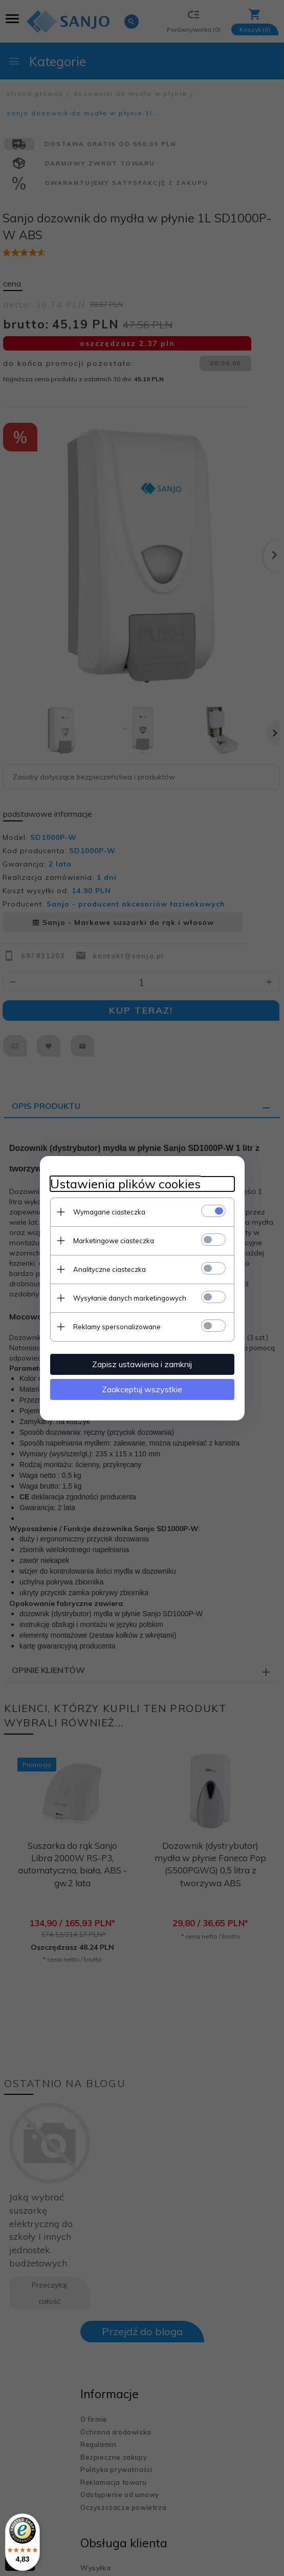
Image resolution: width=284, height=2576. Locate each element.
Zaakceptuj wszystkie (142, 1389)
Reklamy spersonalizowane (117, 1327)
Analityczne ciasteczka (109, 1269)
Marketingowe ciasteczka (113, 1241)
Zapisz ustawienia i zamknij (142, 1364)
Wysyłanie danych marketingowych (129, 1298)
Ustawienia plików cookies (125, 1184)
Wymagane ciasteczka (109, 1212)
